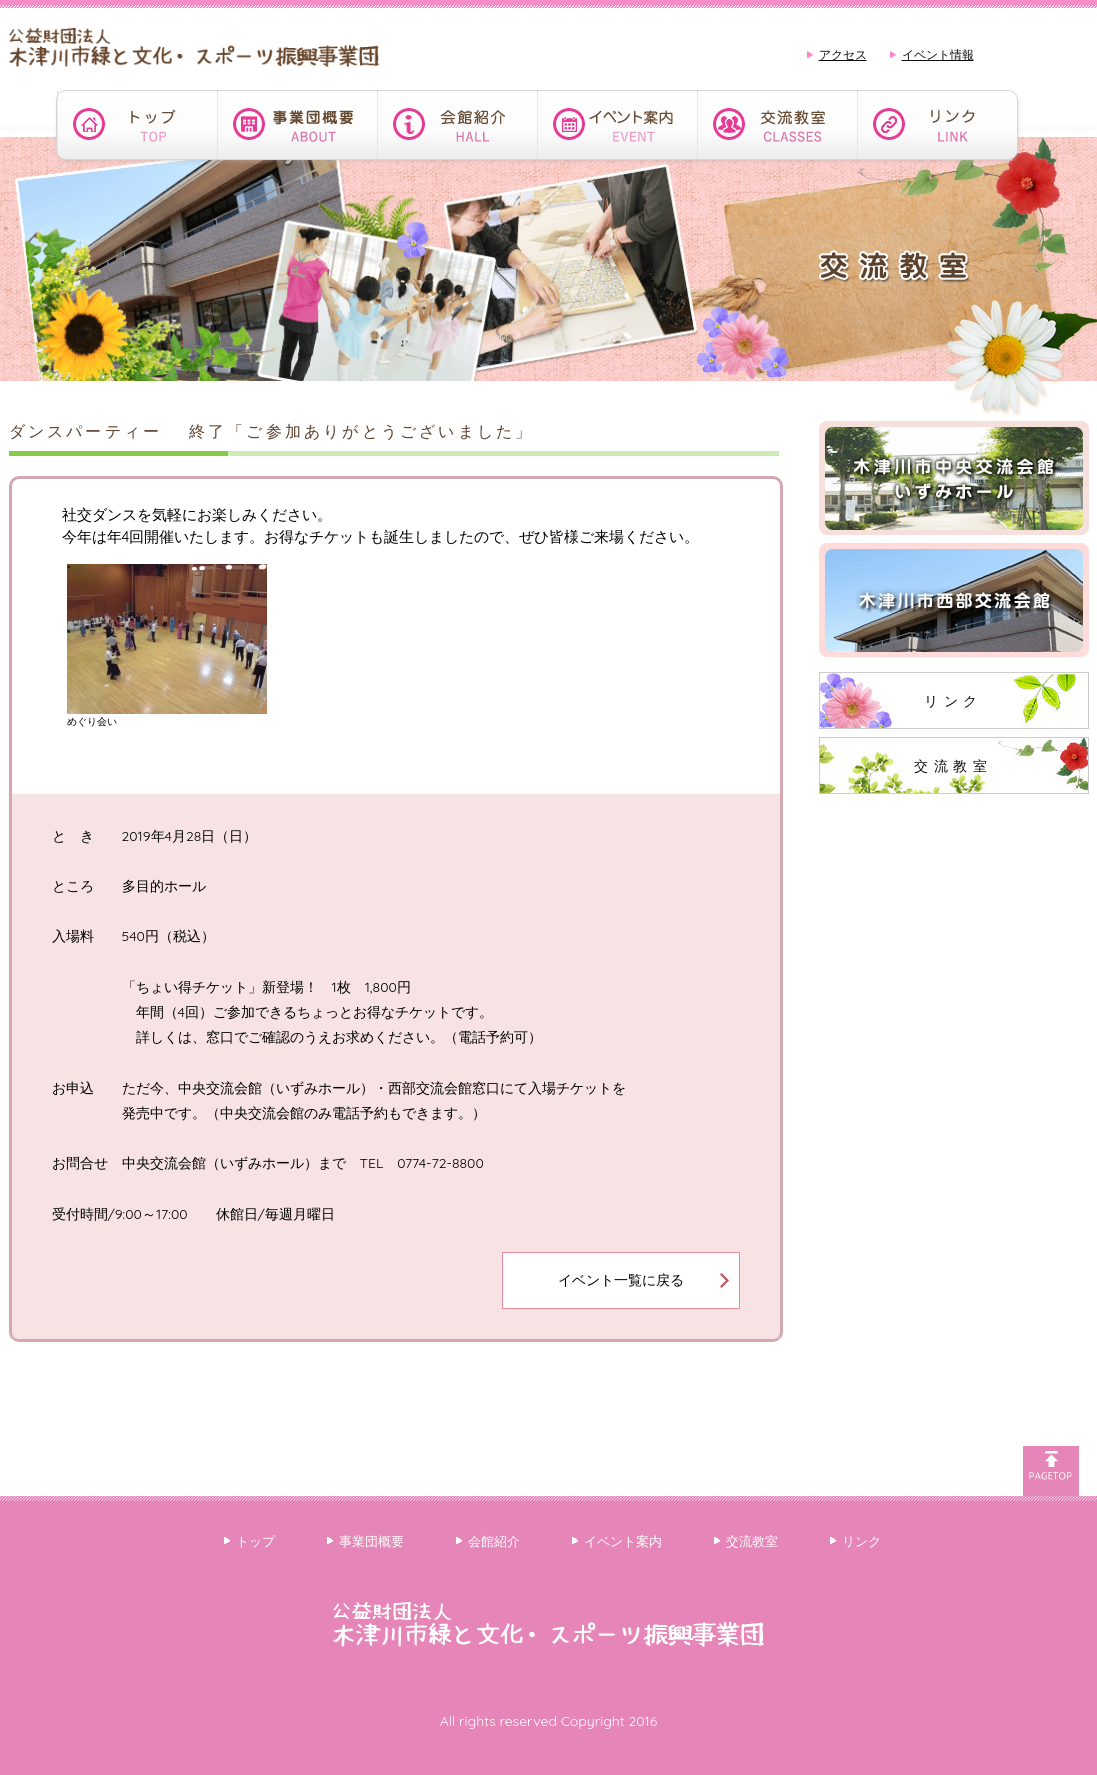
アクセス (843, 54)
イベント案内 (623, 1541)
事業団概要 (371, 1541)
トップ (255, 1541)
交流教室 (953, 766)
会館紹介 (494, 1541)
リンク (953, 701)
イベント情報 (938, 54)
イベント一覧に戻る (621, 1280)
